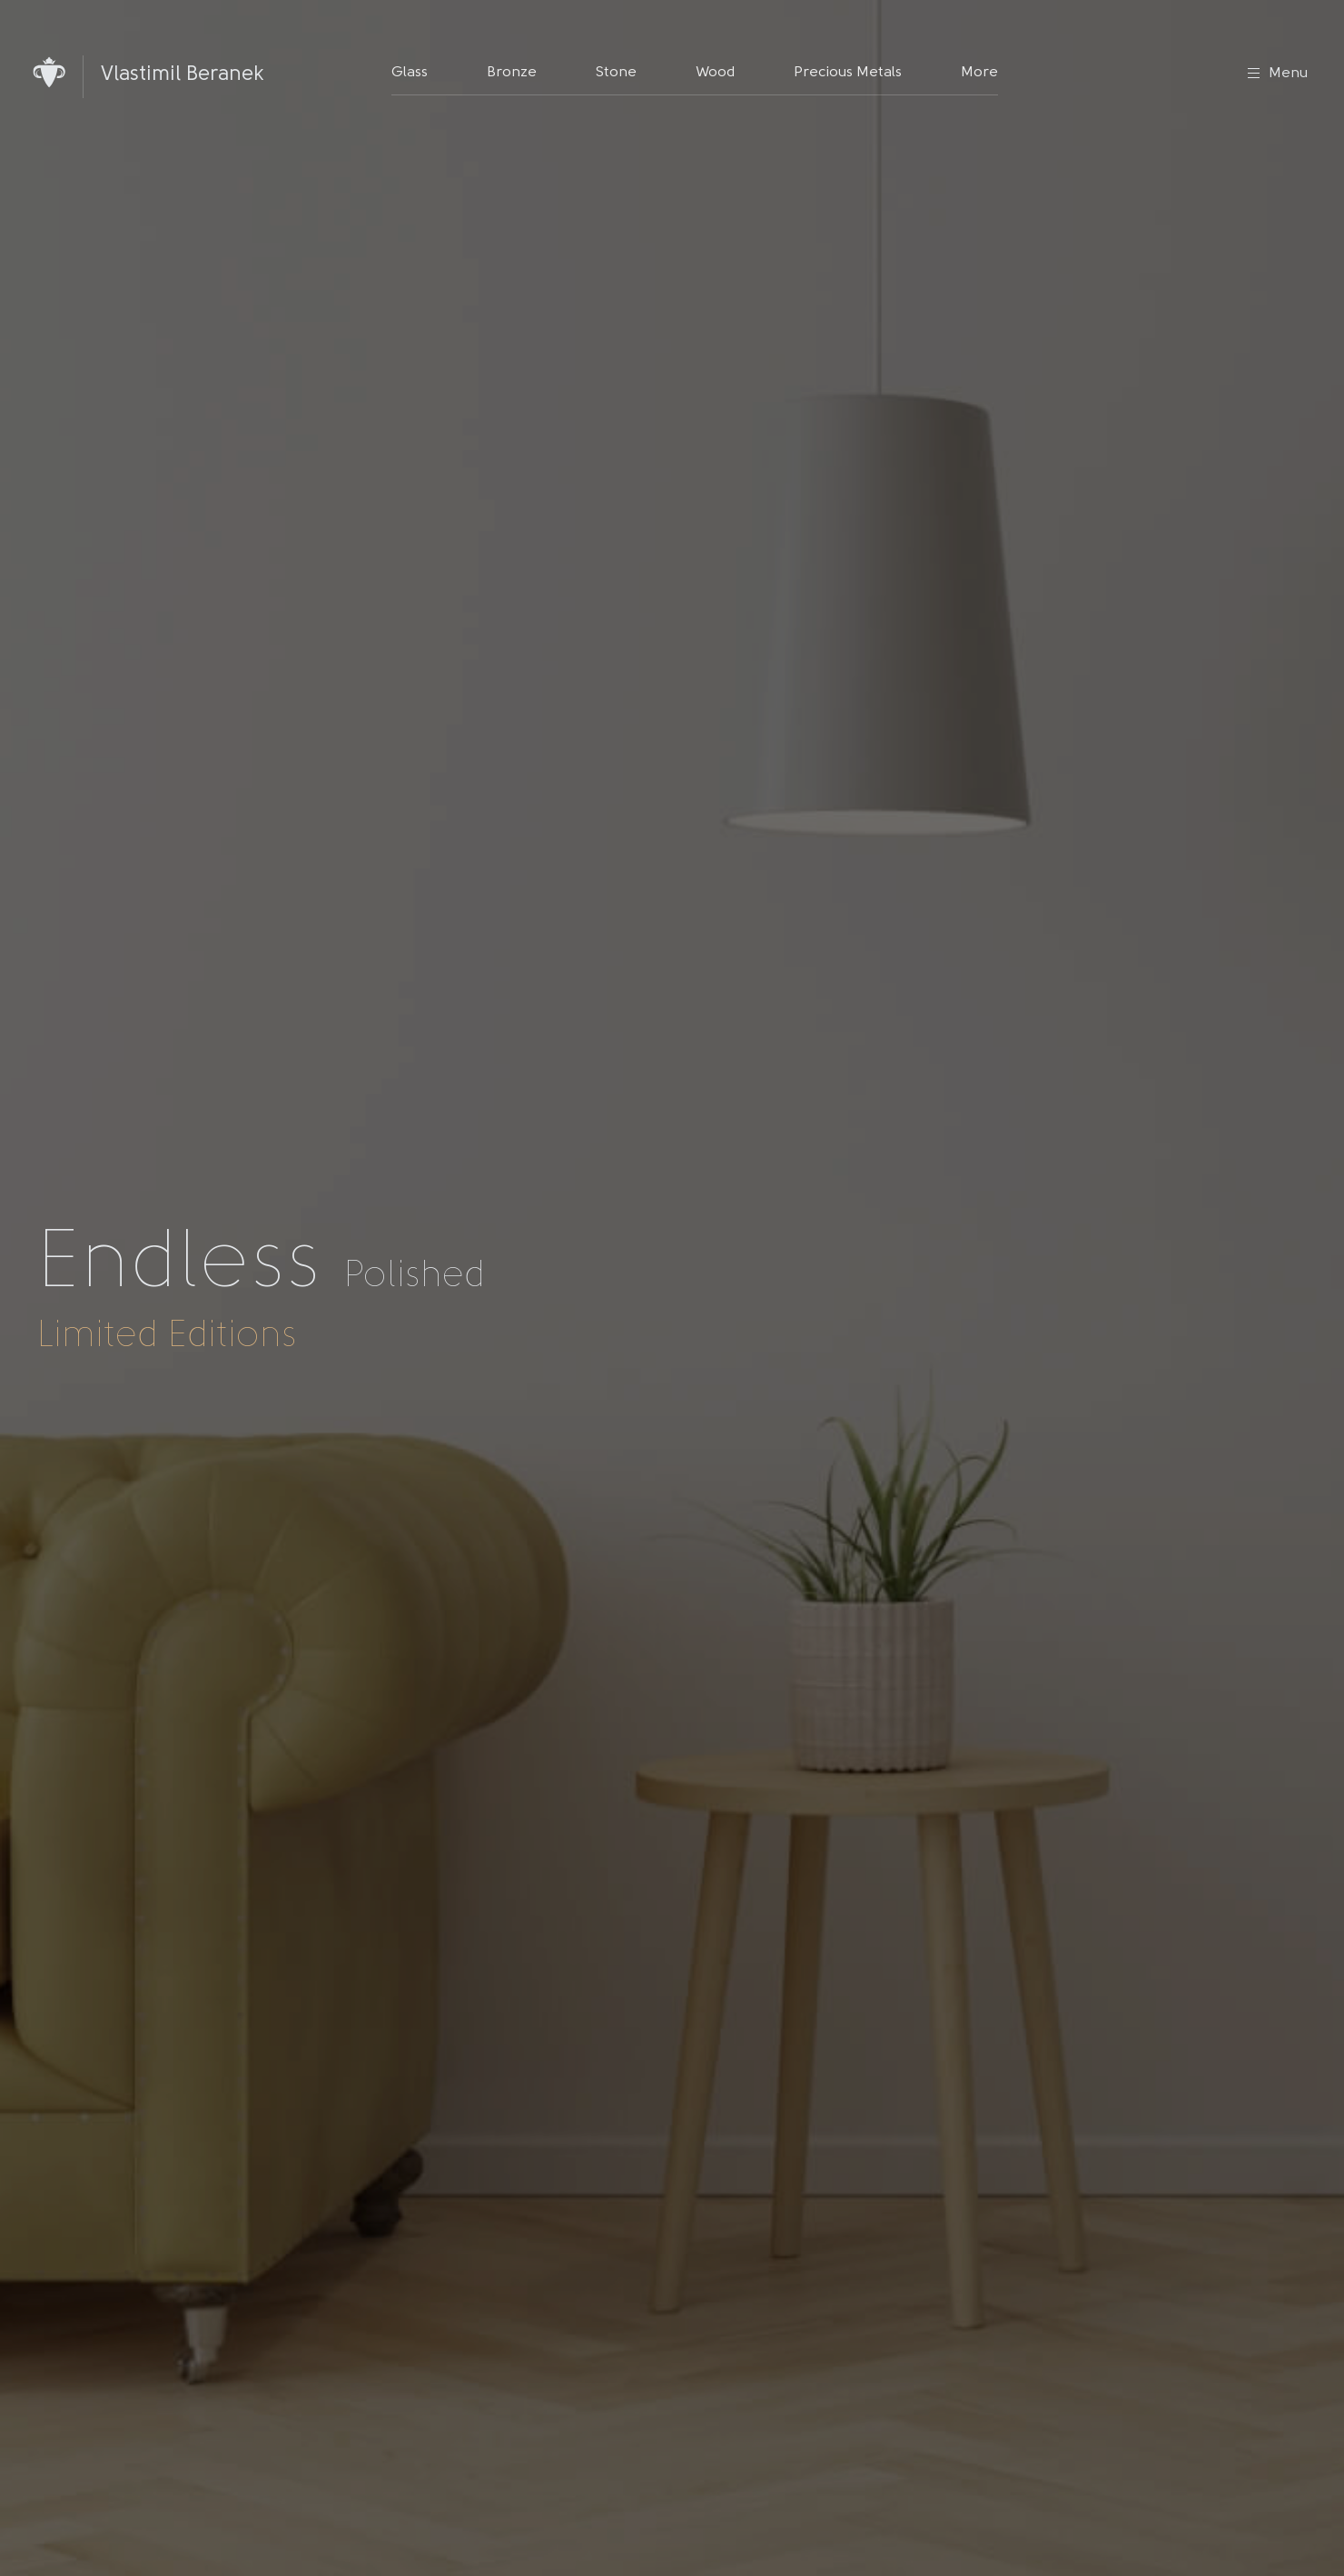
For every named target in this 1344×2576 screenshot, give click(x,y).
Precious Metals (848, 72)
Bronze (512, 72)
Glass (409, 72)
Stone (616, 72)
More (979, 72)
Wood (715, 72)
